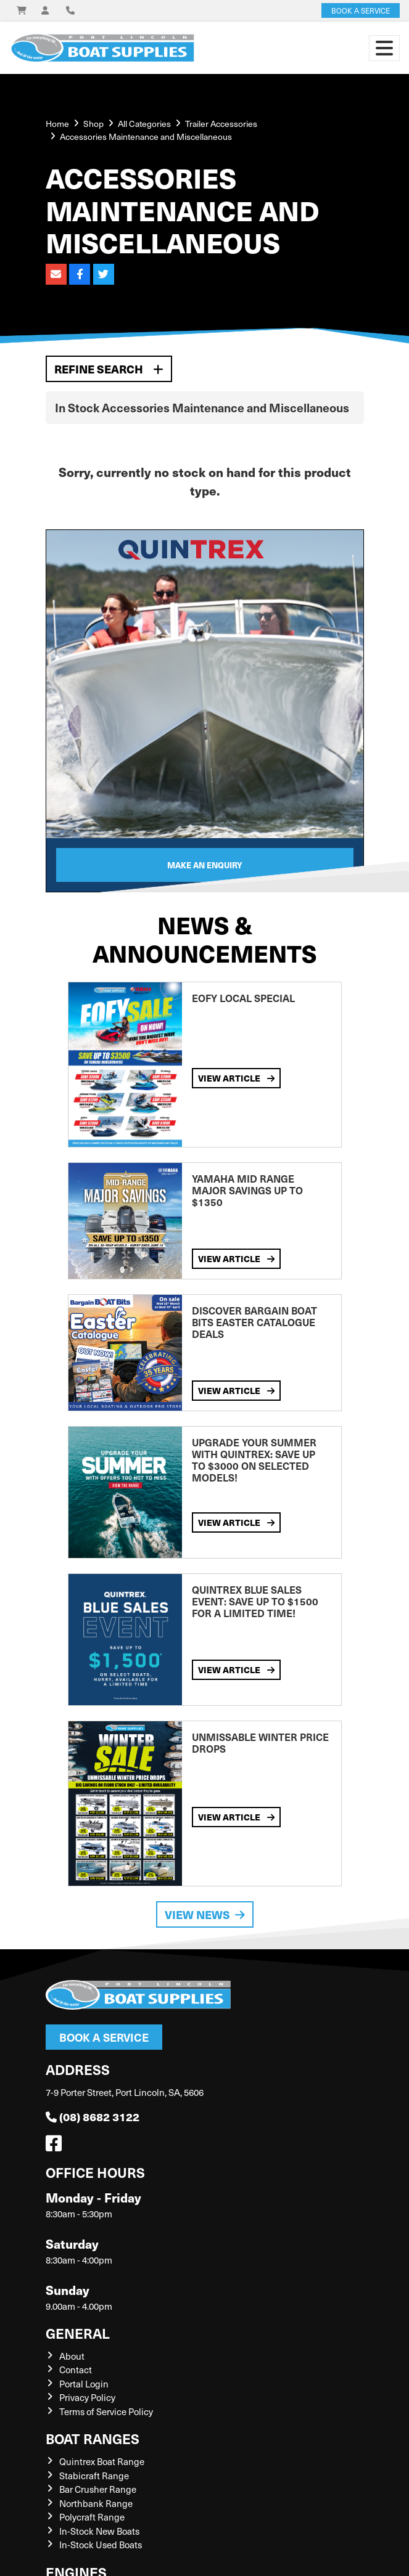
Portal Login (84, 2384)
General (78, 2332)
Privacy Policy (87, 2397)
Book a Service (104, 2037)
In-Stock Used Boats (100, 2544)
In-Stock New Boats (99, 2531)
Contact (75, 2369)
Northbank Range (96, 2503)
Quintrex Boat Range (101, 2461)
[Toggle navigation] (384, 48)
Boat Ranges (92, 2438)
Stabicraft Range (94, 2475)
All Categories (144, 123)
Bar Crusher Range (97, 2489)
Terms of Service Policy (106, 2411)
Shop (93, 123)
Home (57, 123)
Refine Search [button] (108, 369)
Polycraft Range (92, 2517)
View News (205, 1914)
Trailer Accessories (221, 123)
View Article (236, 1078)
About (72, 2356)
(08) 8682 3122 (92, 2116)
